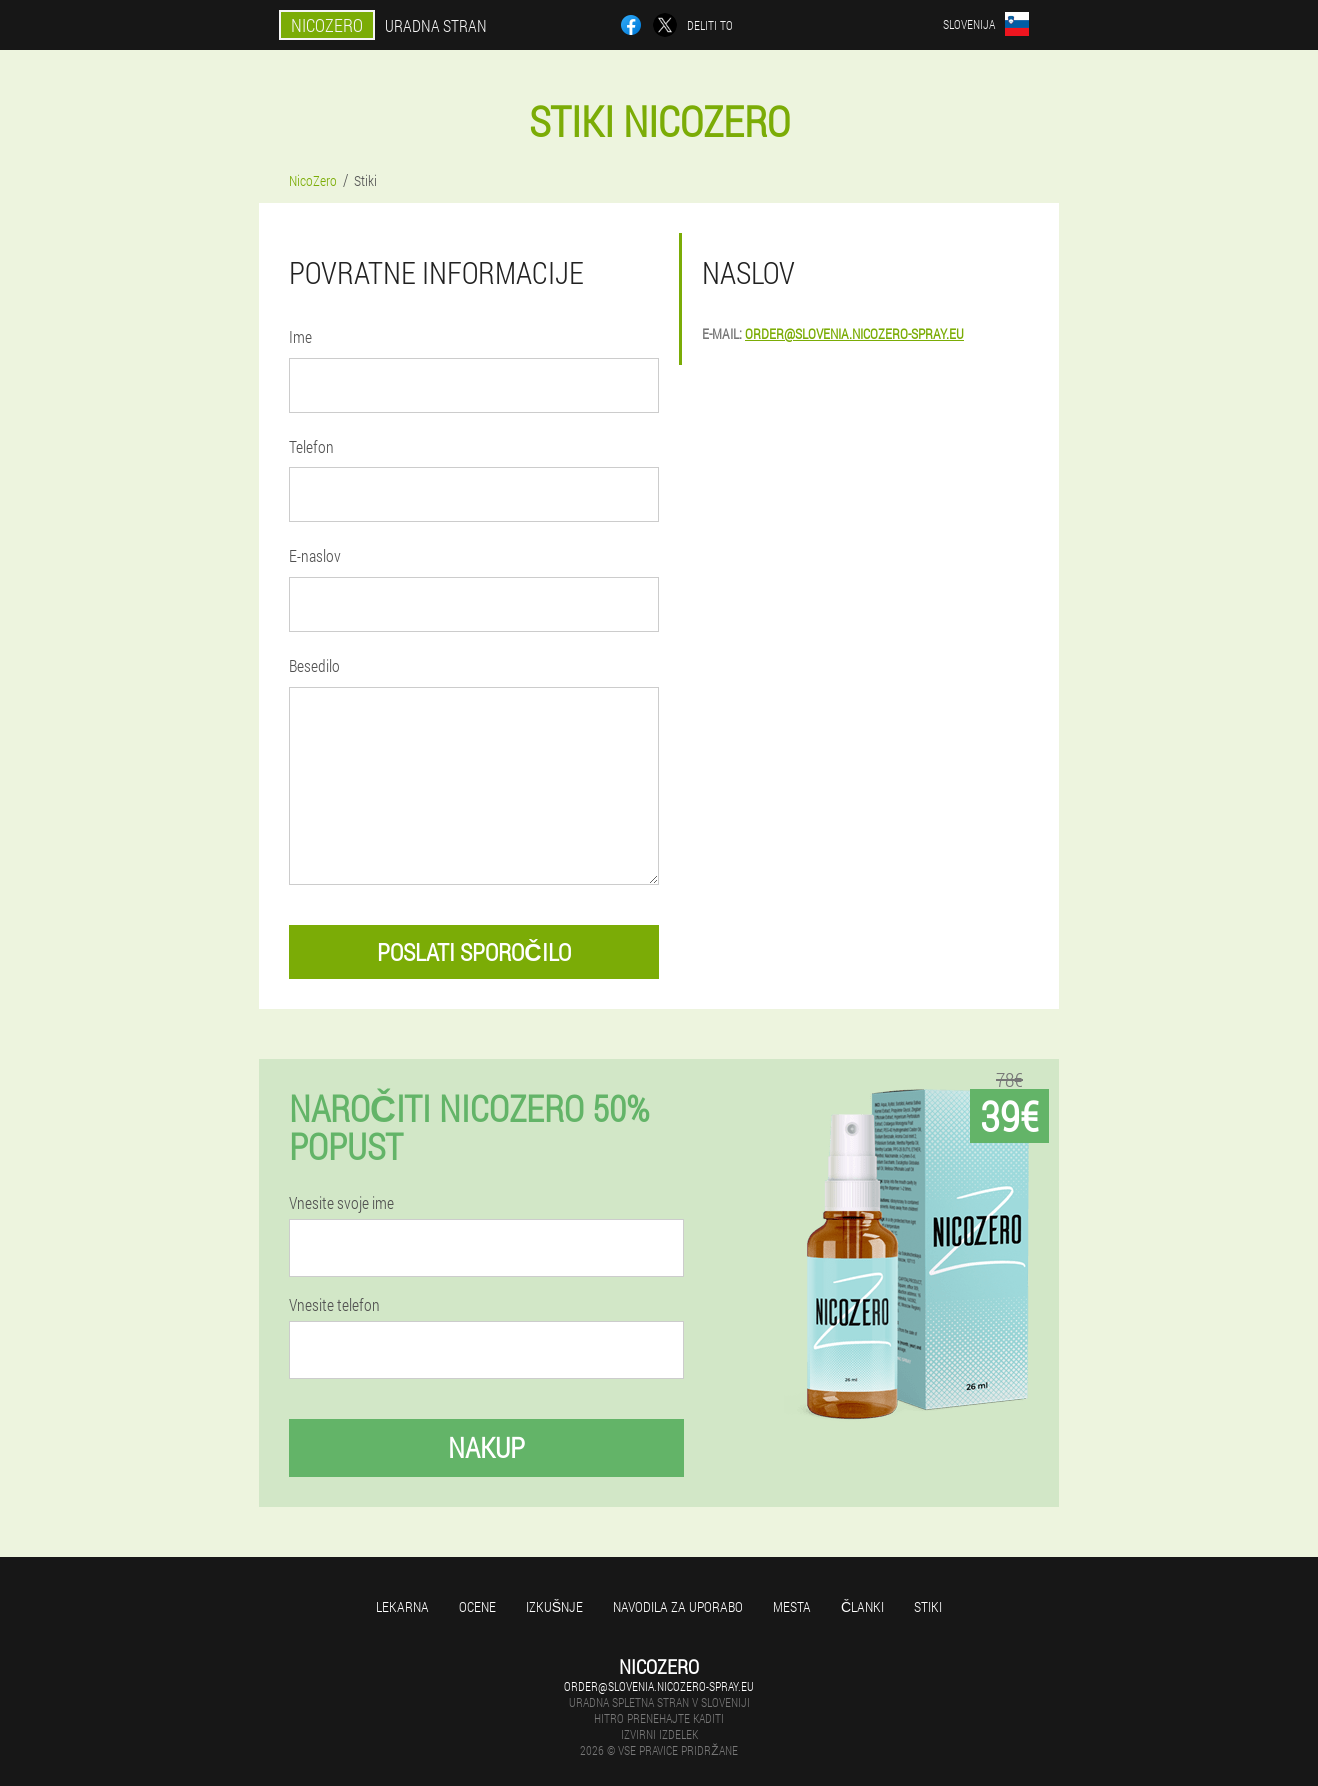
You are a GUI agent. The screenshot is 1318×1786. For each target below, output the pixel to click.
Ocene (477, 1606)
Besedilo (314, 665)
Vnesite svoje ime (341, 1203)
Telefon (311, 446)
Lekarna (402, 1606)
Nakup (486, 1447)
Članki (862, 1606)
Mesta (792, 1606)
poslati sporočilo (473, 952)
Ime (300, 336)
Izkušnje (554, 1606)
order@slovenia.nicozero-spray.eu (854, 333)
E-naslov (315, 555)
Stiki (928, 1606)
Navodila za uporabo (678, 1606)
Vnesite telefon (334, 1305)
